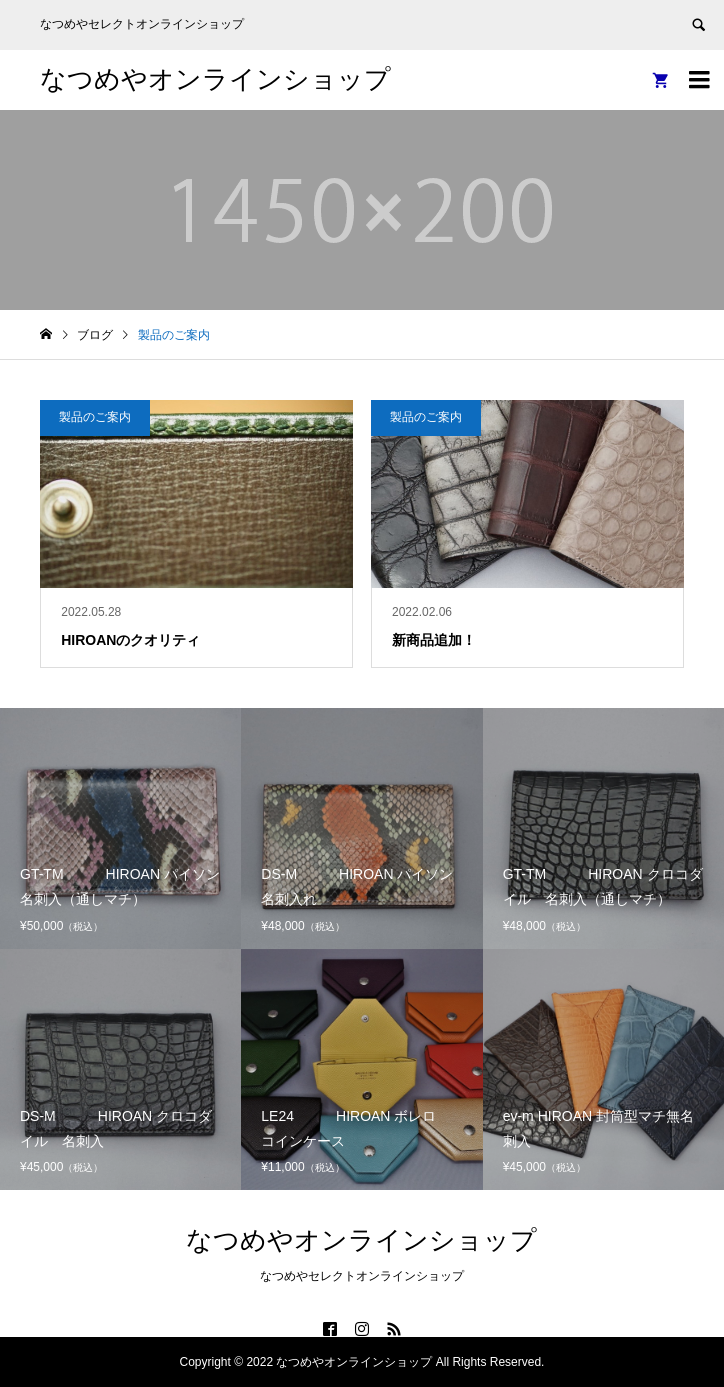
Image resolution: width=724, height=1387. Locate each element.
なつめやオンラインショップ (215, 79)
